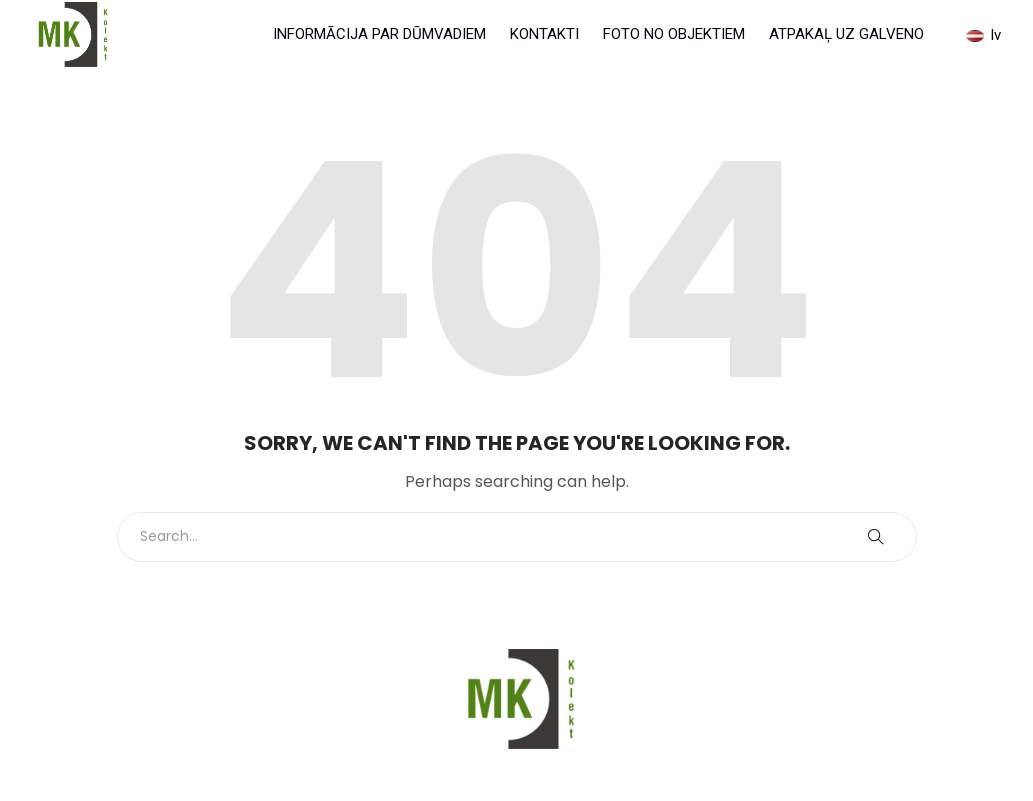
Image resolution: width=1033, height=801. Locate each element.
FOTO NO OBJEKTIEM (674, 34)
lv (983, 35)
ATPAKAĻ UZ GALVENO (846, 34)
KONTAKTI (544, 34)
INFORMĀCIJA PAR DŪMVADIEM (379, 34)
